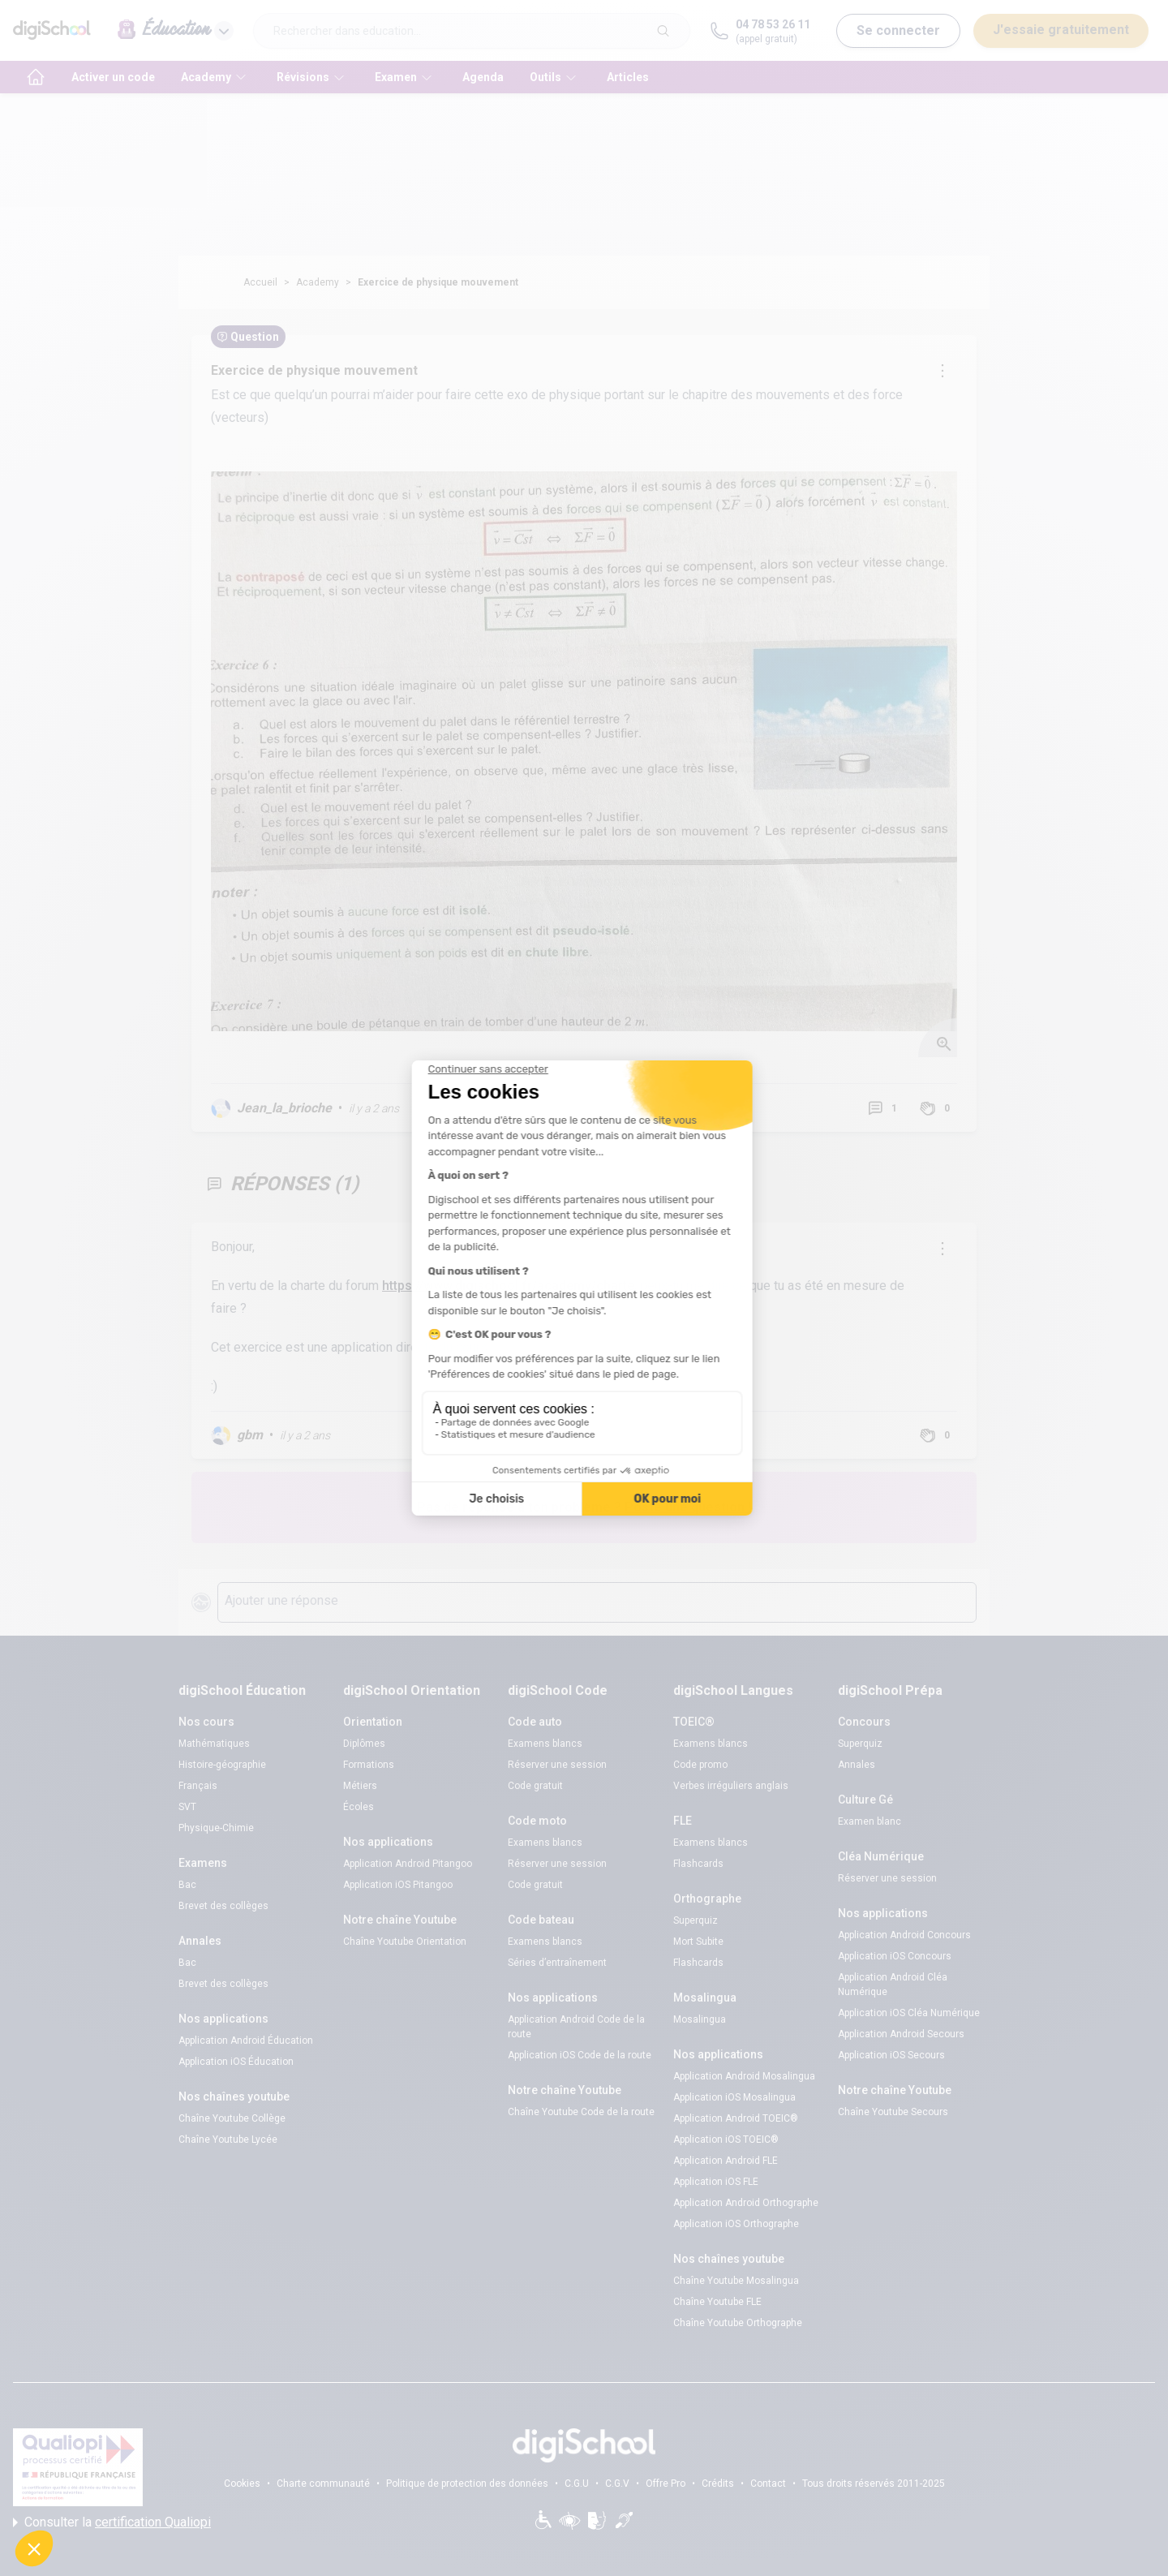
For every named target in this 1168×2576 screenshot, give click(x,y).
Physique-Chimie (216, 1828)
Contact (768, 2483)
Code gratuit (535, 1785)
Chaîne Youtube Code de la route (581, 2112)
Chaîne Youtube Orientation (404, 1941)
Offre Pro (665, 2483)
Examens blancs (545, 1743)
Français (197, 1785)
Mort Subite (698, 1941)
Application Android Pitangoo (407, 1863)
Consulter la (112, 2522)
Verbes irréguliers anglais (730, 1785)
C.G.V (617, 2483)
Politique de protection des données (467, 2483)
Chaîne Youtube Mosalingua (736, 2280)
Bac (187, 1884)
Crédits (718, 2483)
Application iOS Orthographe (736, 2224)
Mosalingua (699, 2019)
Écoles (358, 1807)
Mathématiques (214, 1743)
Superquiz (695, 1920)
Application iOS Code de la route (579, 2055)
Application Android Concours (904, 1935)
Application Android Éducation (245, 2040)
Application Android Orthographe (745, 2202)
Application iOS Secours (891, 2055)
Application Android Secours (901, 2034)
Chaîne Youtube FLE (717, 2301)
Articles (628, 77)
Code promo (700, 1764)
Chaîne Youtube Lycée (227, 2139)
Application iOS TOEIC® (726, 2139)
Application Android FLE (725, 2160)
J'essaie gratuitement (1061, 29)
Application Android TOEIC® (735, 2118)
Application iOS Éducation (236, 2061)
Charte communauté (323, 2483)
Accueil (260, 282)
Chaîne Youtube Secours (893, 2112)
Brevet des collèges (223, 1906)
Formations (368, 1764)
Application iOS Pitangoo (398, 1884)
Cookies (242, 2483)
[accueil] (35, 77)
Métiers (360, 1785)
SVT (187, 1807)
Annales (856, 1764)
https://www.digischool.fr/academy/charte (508, 1285)
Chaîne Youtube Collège (232, 2118)
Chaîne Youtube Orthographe (737, 2323)
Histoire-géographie (222, 1764)
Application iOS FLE (715, 2181)
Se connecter (898, 30)
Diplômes (364, 1743)
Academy (317, 282)
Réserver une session (557, 1764)
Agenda (483, 77)
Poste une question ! (688, 1507)
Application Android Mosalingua (744, 2076)
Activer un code (113, 77)
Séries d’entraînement (557, 1962)
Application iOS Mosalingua (734, 2097)
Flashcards (698, 1863)
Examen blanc (869, 1821)
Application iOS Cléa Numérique (909, 2013)
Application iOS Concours (894, 1956)
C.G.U (577, 2483)
